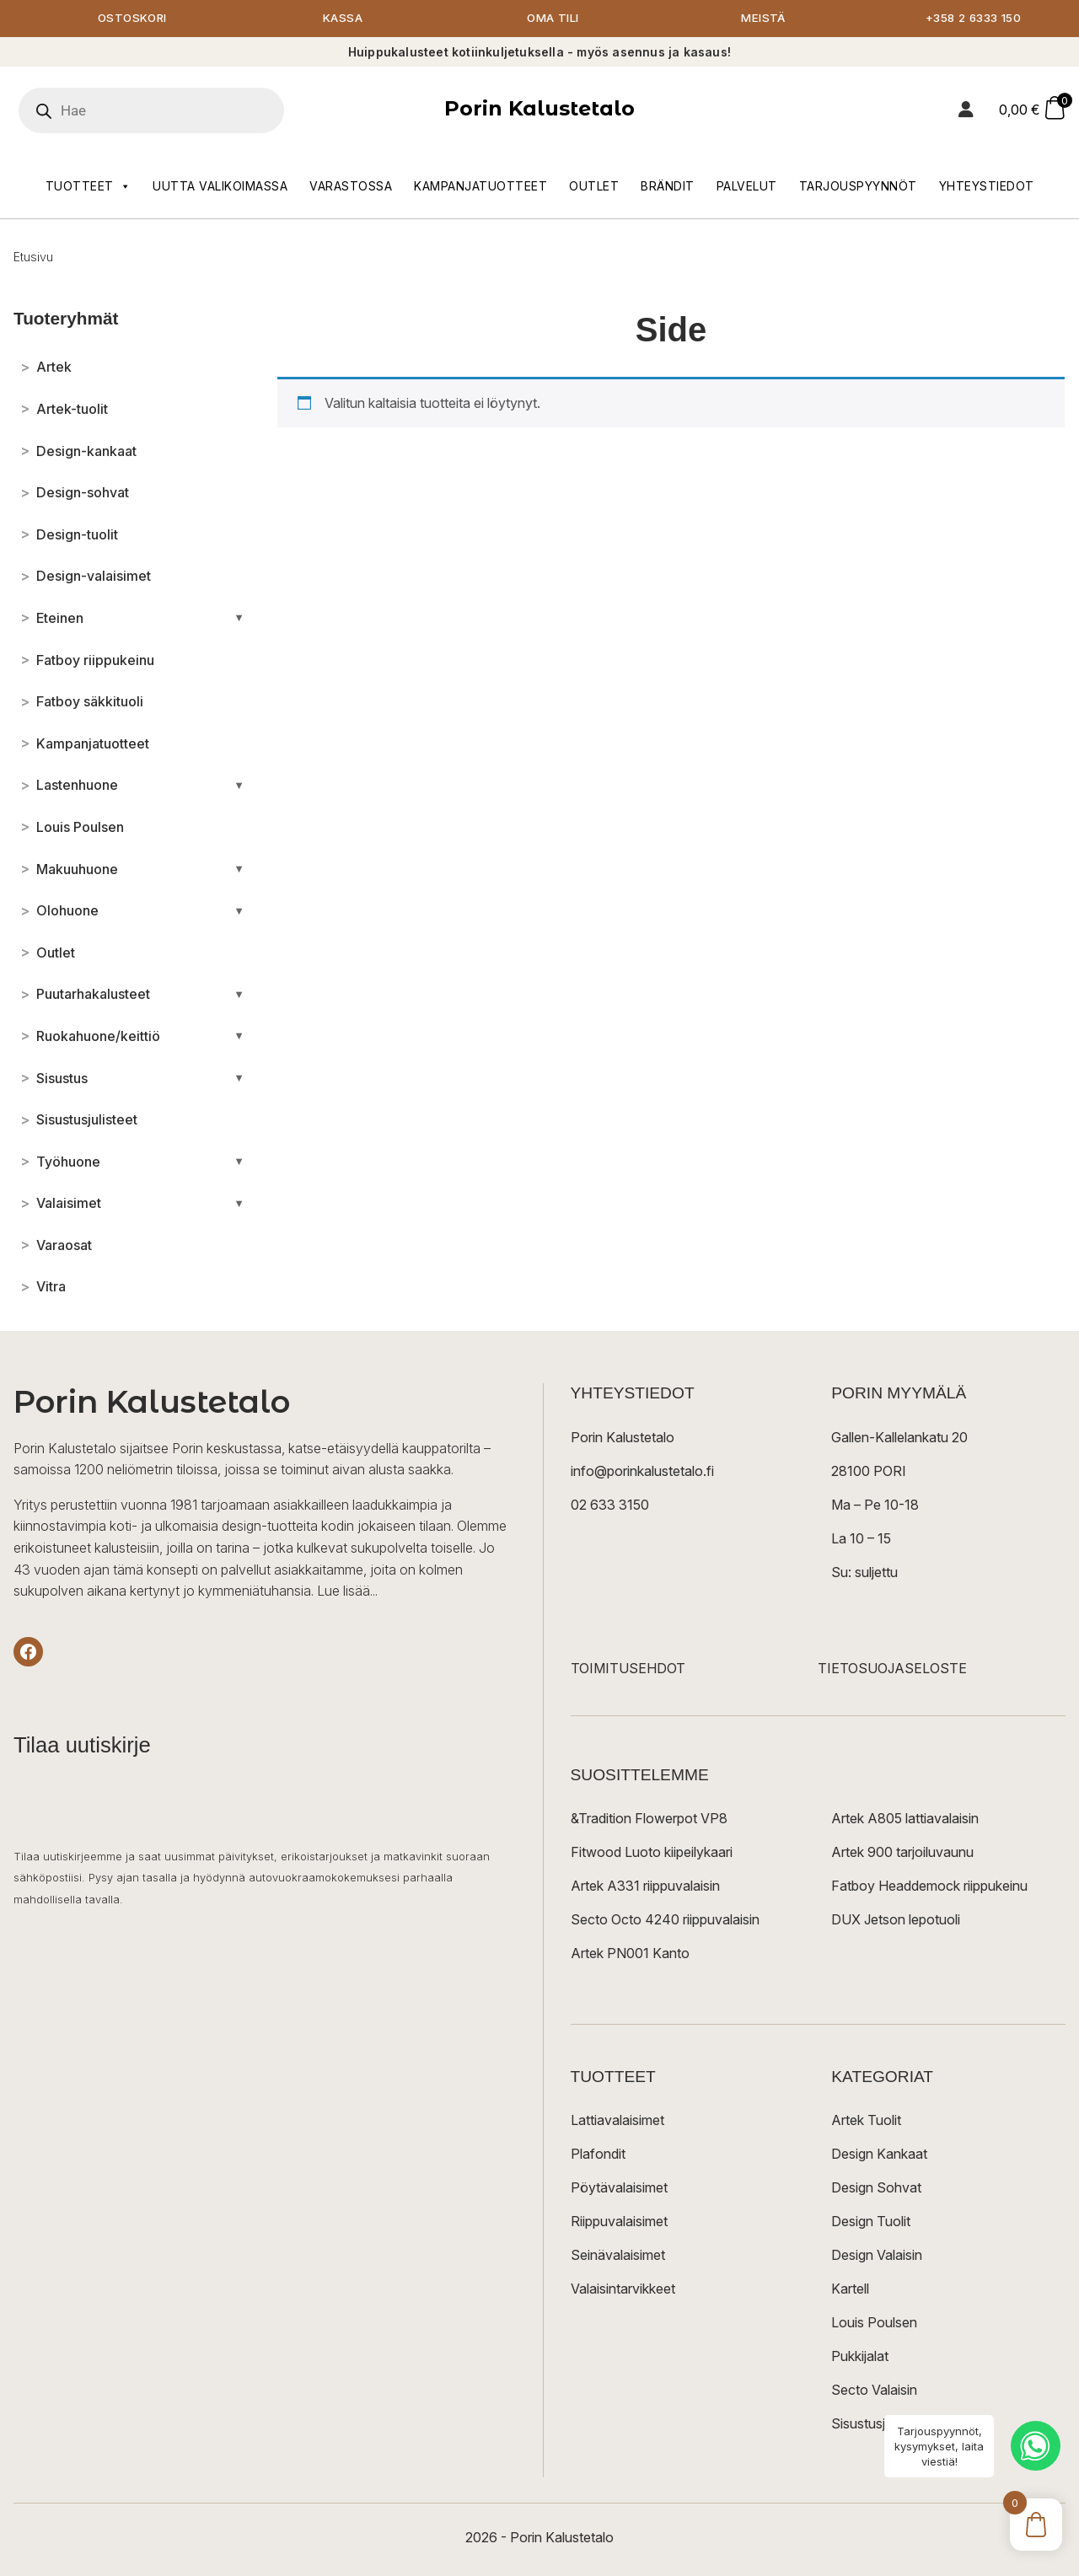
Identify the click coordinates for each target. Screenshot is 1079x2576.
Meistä (763, 19)
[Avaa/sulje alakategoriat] (239, 619)
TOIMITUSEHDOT (628, 1669)
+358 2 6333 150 (973, 19)
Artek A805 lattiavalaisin (905, 1819)
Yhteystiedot (986, 187)
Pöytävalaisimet (619, 2188)
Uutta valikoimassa (220, 187)
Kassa (342, 19)
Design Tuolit (870, 2222)
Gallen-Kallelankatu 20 (899, 1438)
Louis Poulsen (874, 2323)
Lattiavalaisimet (617, 2120)
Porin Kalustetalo (539, 110)
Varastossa (350, 187)
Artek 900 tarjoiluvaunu (902, 1852)
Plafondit (598, 2154)
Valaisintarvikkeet (623, 2289)
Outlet (594, 187)
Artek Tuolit (866, 2120)
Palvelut (747, 187)
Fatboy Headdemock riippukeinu (929, 1886)
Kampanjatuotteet (480, 187)
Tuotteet (89, 187)
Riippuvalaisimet (619, 2222)
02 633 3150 (610, 1505)
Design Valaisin (876, 2255)
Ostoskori (132, 19)
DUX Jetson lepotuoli (895, 1920)
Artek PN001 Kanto (630, 1953)
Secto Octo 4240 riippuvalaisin (665, 1920)
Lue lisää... (347, 1591)
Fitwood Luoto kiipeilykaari (652, 1852)
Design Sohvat (876, 2188)
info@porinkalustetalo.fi (642, 1471)
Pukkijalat (859, 2356)
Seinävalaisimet (618, 2255)
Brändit (668, 187)
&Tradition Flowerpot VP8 (649, 1819)
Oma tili (552, 19)
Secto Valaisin (874, 2390)
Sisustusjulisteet (879, 2424)
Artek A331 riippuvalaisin (645, 1886)
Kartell (850, 2289)
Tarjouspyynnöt (858, 187)
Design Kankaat (879, 2154)
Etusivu (33, 257)
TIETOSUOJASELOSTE (892, 1669)
